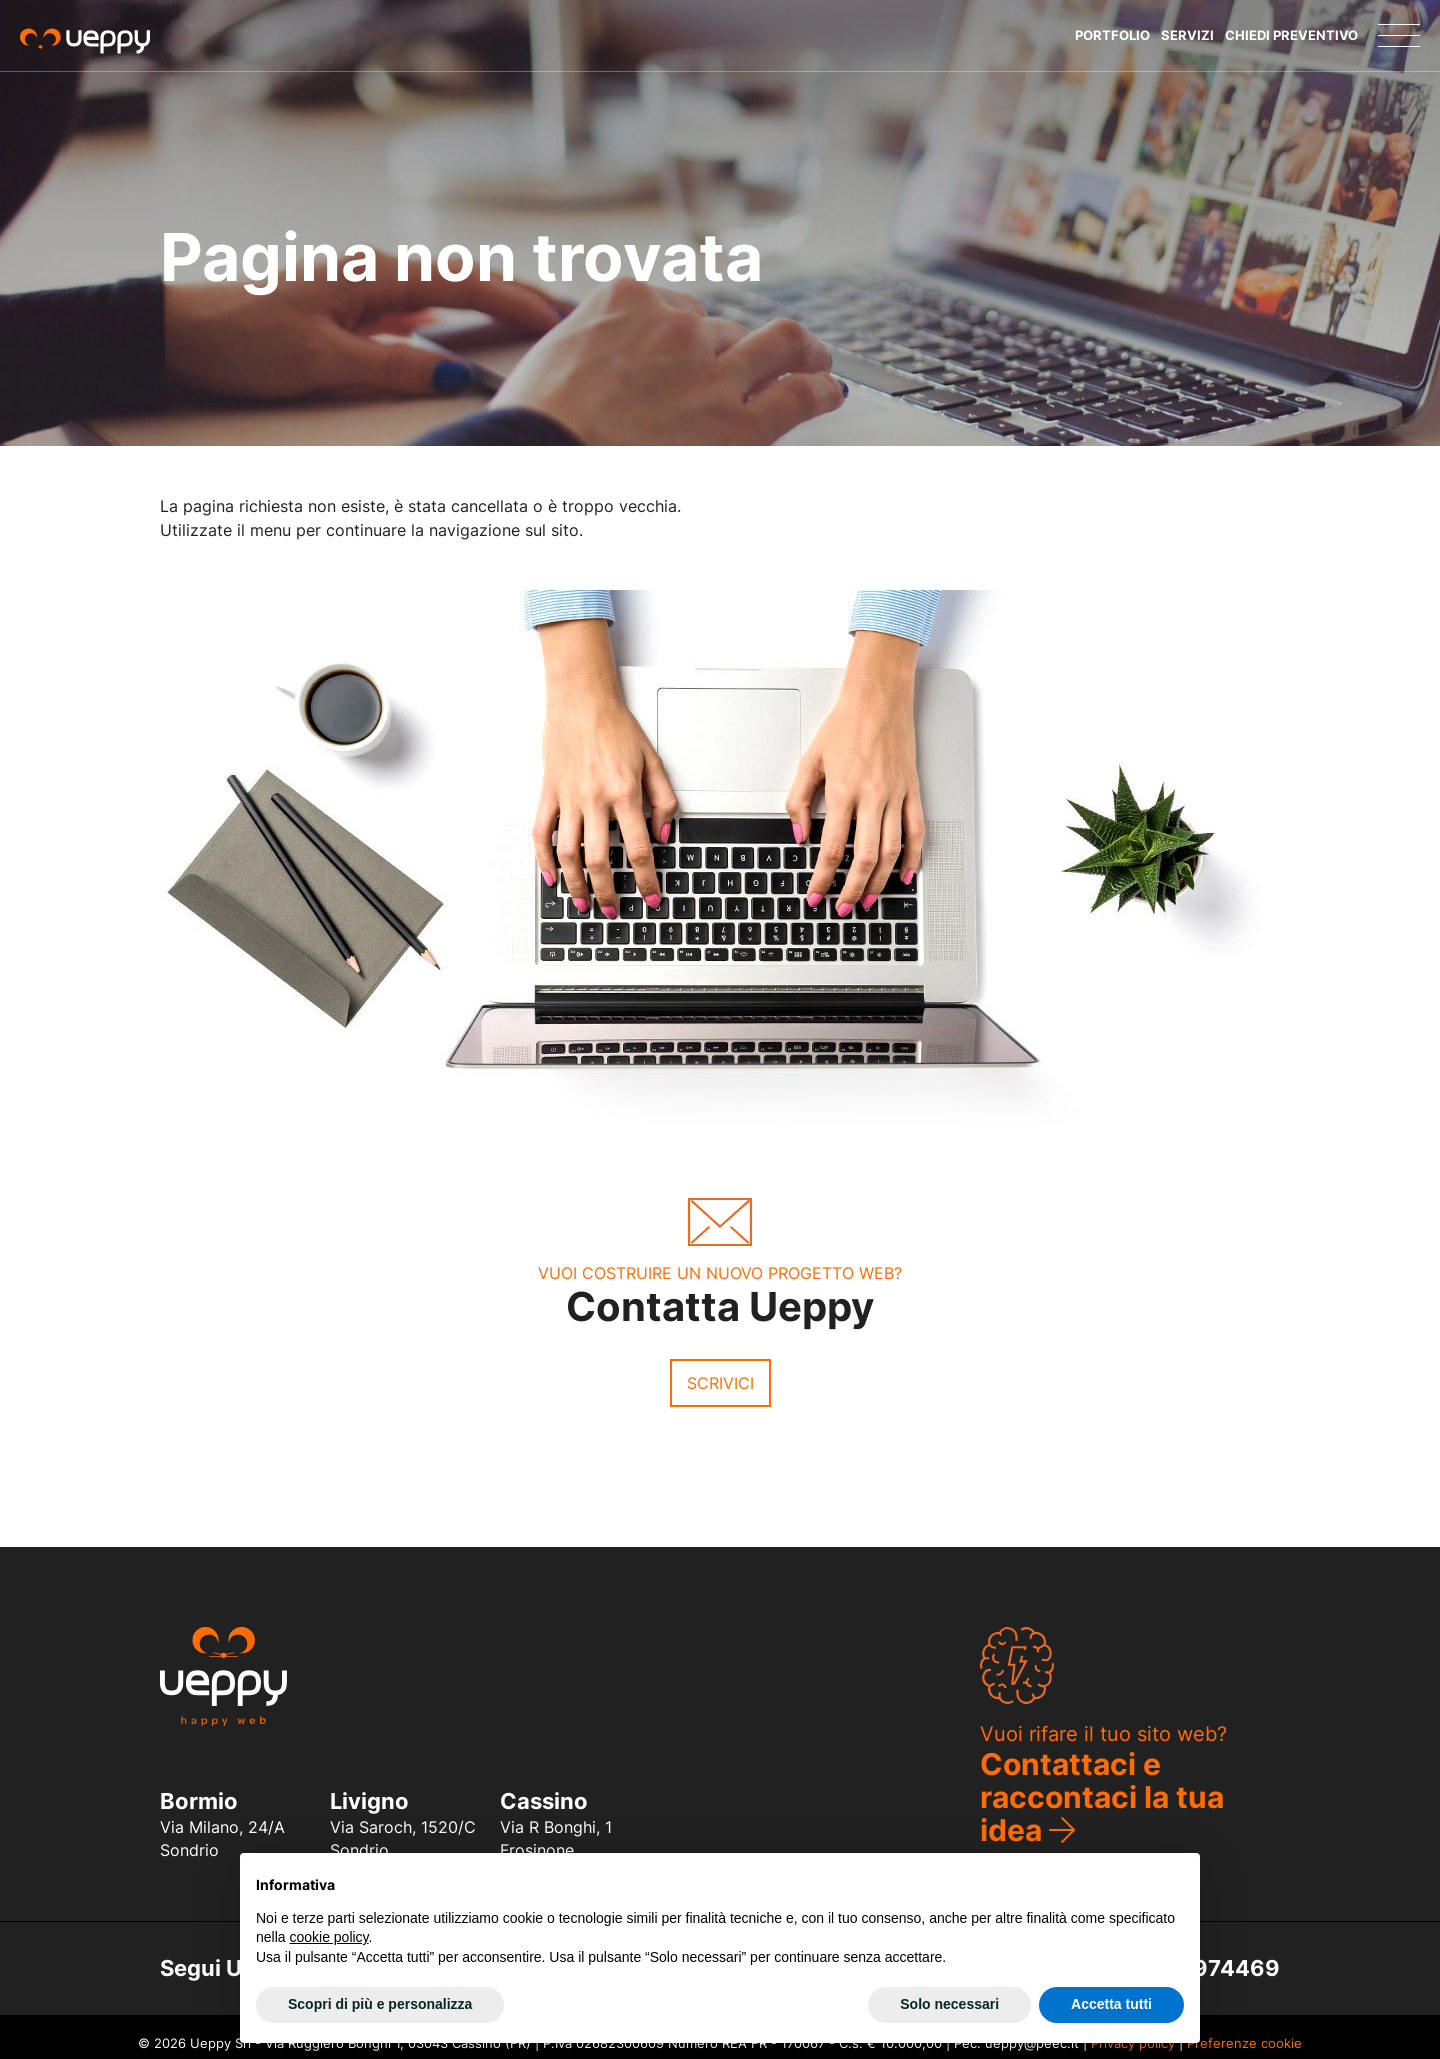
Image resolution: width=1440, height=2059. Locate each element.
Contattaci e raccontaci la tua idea (1102, 1797)
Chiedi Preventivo (1291, 35)
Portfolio (1112, 35)
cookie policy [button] (328, 1937)
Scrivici (720, 1383)
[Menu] (1399, 35)
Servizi (1187, 35)
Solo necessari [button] (949, 2004)
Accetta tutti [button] (1111, 2004)
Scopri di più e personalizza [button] (380, 2004)
